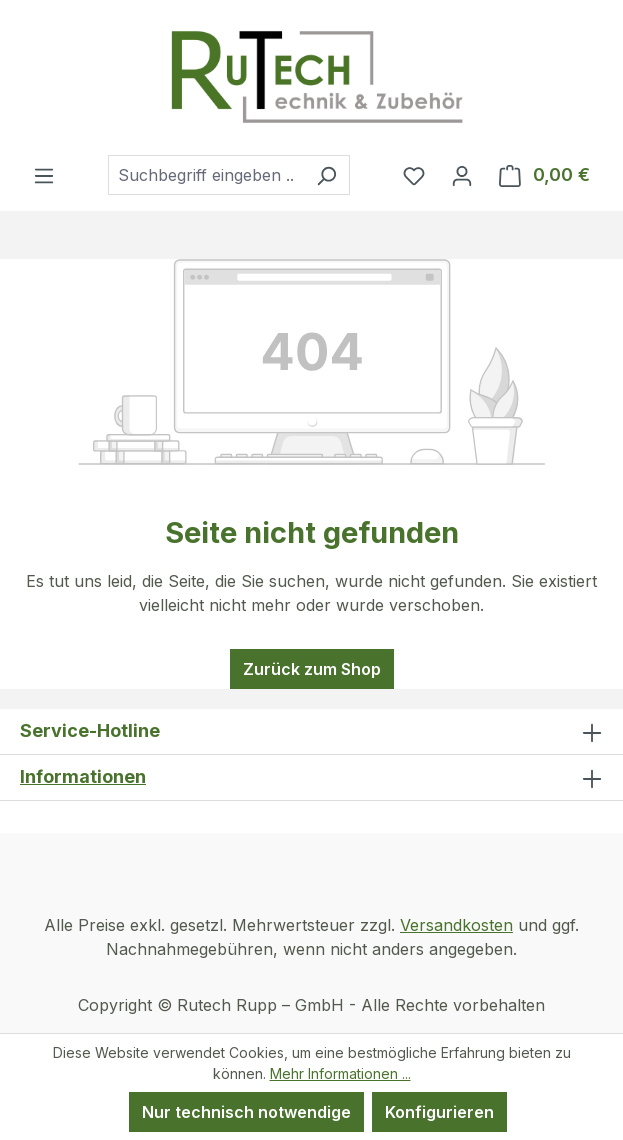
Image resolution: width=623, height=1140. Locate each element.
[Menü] (44, 175)
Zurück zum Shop (312, 669)
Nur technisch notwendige (246, 1112)
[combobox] (206, 175)
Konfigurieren (439, 1112)
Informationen (83, 776)
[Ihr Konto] (462, 175)
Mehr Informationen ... (340, 1073)
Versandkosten (456, 925)
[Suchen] (326, 175)
